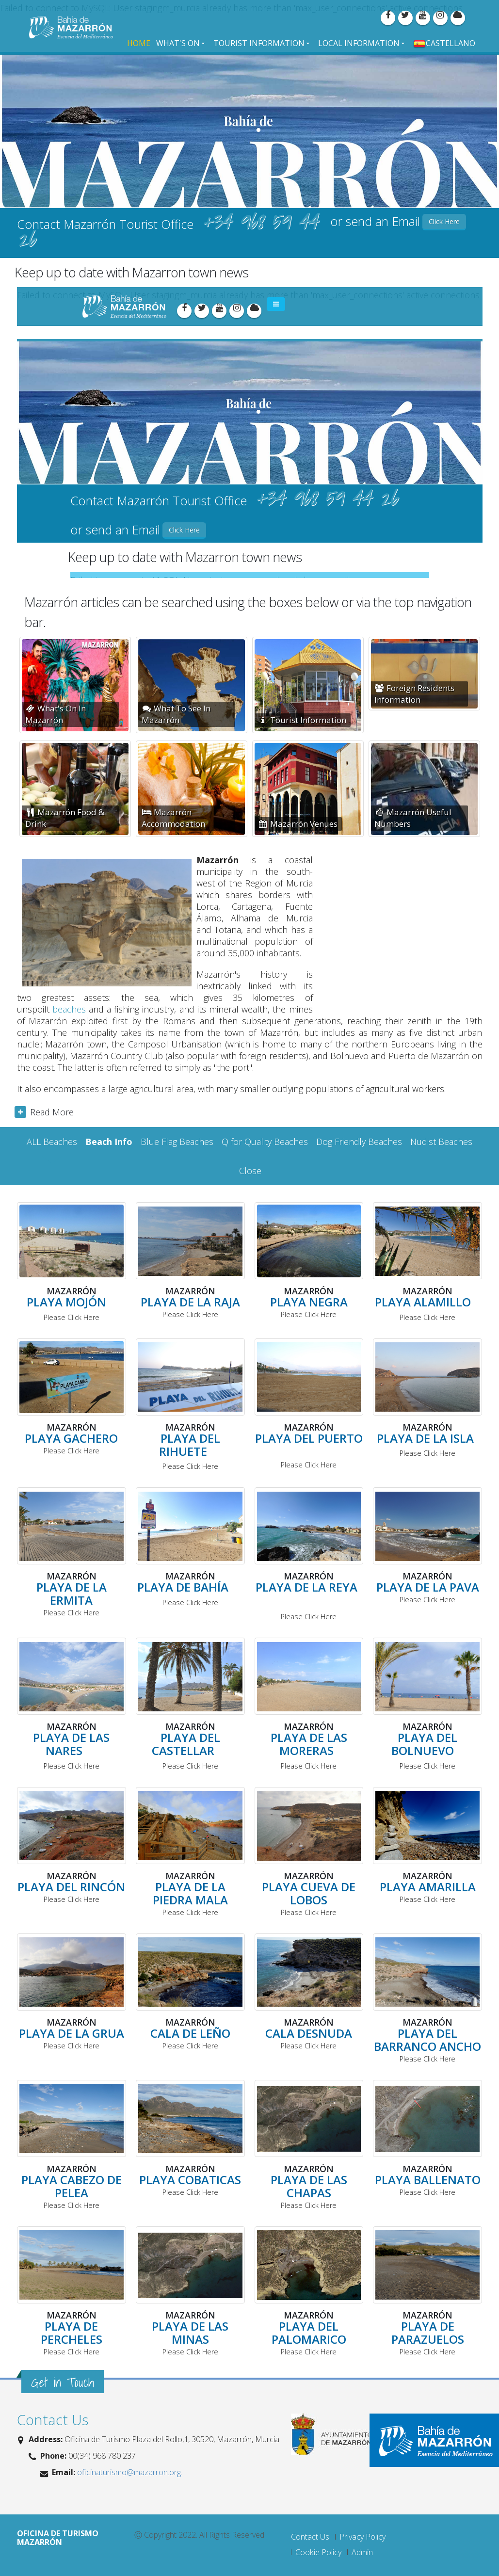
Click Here (444, 221)
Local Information (359, 43)
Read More (52, 1112)
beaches (69, 1009)
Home (138, 43)
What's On (178, 43)
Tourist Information (259, 43)
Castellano (444, 43)
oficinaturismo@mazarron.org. (128, 2472)
